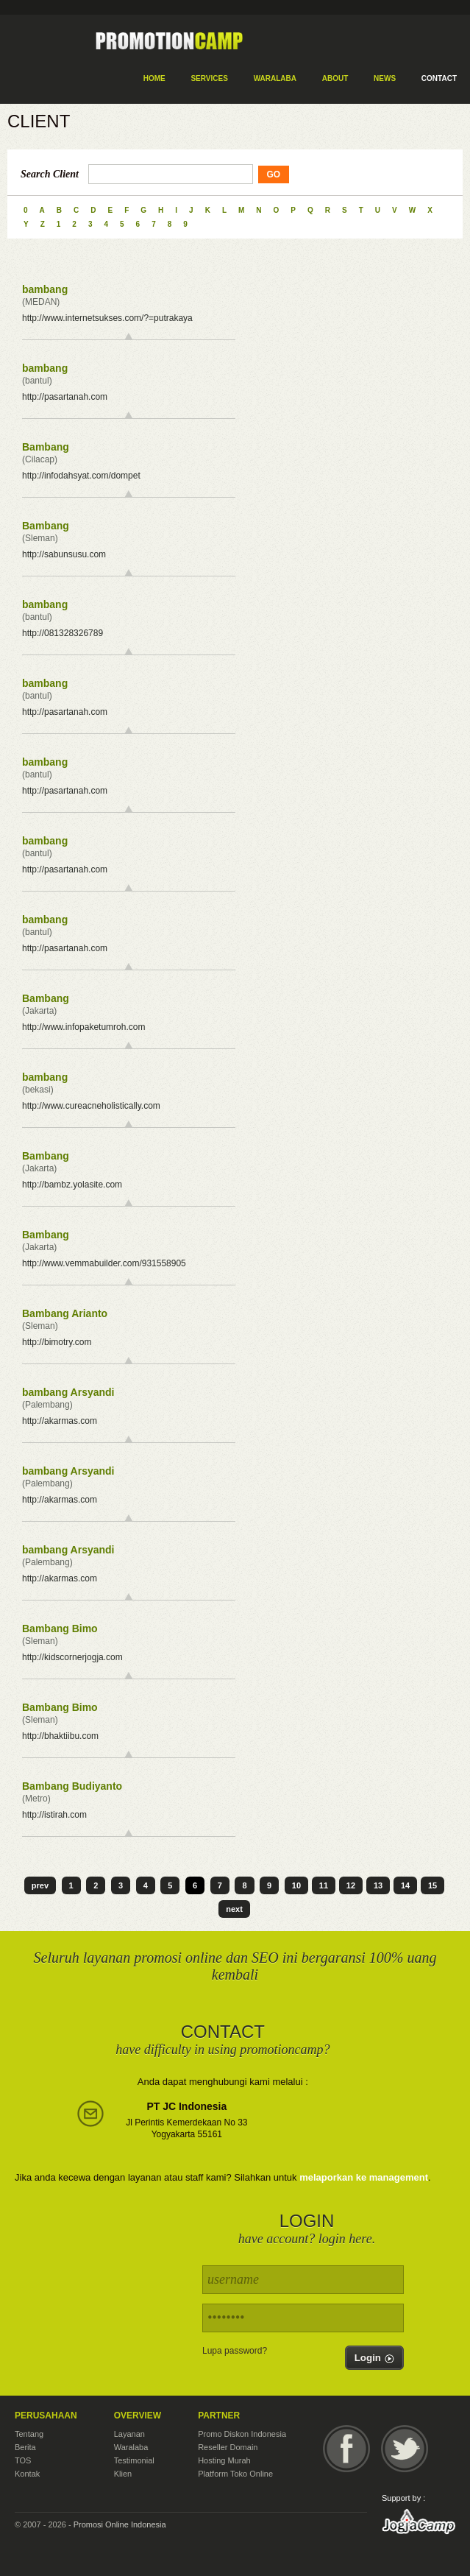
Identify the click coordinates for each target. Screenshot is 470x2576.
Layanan (129, 2433)
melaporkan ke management (363, 2177)
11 (323, 1885)
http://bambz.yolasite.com (72, 1184)
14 (405, 1885)
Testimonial (134, 2460)
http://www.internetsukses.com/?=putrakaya (107, 318)
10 (296, 1885)
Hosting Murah (224, 2460)
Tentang (29, 2433)
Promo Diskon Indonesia (242, 2433)
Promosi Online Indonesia (120, 2524)
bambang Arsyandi (68, 1392)
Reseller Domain (227, 2447)
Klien (123, 2473)
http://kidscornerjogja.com (72, 1657)
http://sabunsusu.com (64, 554)
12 (350, 1885)
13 (378, 1885)
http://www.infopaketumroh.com (83, 1027)
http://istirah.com (54, 1815)
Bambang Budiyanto (72, 1786)
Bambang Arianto (64, 1313)
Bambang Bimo (60, 1628)
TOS (23, 2460)
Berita (25, 2447)
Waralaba (131, 2447)
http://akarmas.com (59, 1421)
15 (432, 1885)
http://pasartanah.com (64, 397)
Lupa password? (234, 2351)
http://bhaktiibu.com (60, 1736)
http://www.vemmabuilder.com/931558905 (104, 1263)
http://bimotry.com (56, 1342)
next (234, 1909)
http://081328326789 (62, 633)
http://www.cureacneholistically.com (91, 1106)
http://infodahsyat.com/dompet (81, 475)
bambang (45, 289)
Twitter (404, 2448)
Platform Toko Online (235, 2473)
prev (40, 1885)
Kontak (27, 2473)
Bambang (45, 447)
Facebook (346, 2448)
